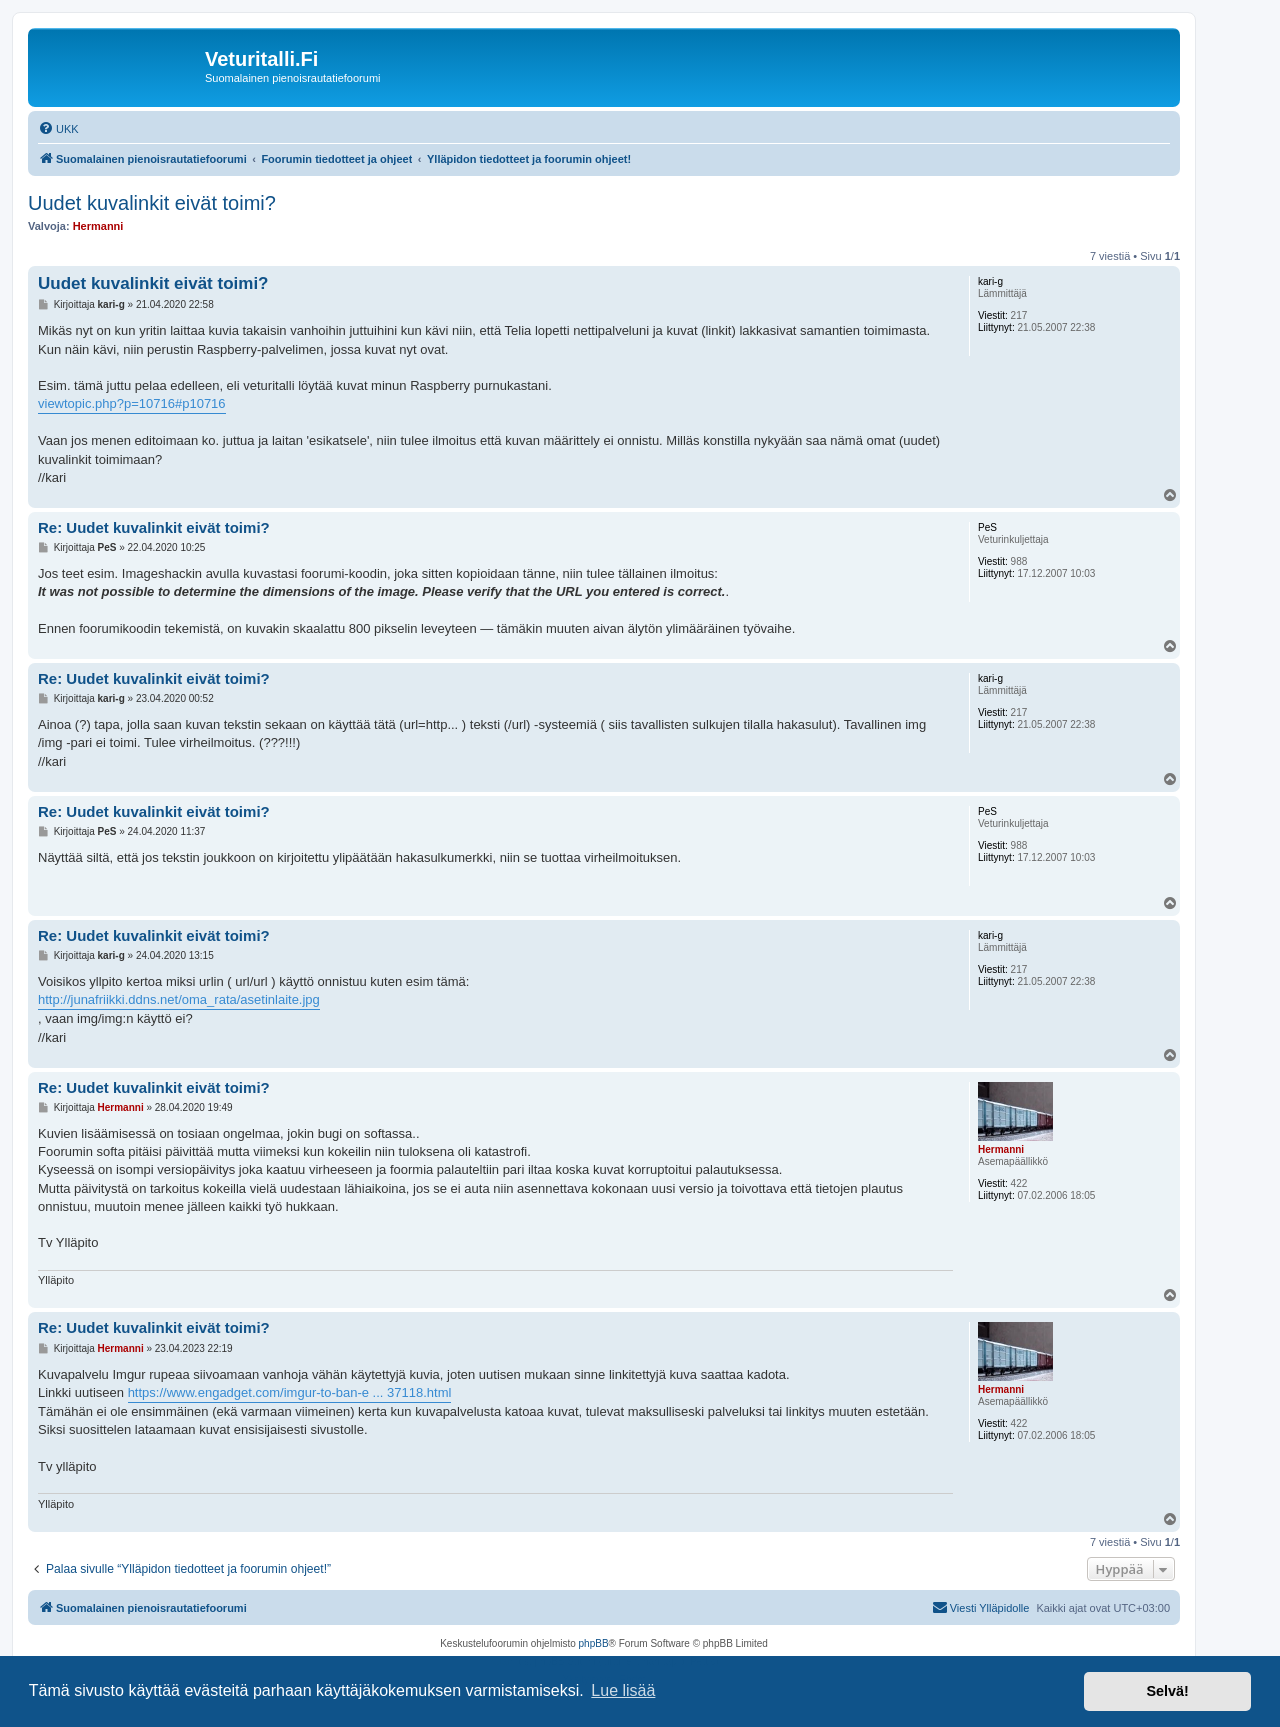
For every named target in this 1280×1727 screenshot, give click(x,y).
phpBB (594, 1643)
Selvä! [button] (1167, 1691)
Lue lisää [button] (623, 1690)
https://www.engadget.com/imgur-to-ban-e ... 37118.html (290, 1392)
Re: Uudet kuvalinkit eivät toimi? (154, 527)
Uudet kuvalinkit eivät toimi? (152, 203)
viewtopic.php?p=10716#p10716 (132, 403)
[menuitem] (58, 129)
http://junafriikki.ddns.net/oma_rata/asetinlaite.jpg (179, 999)
